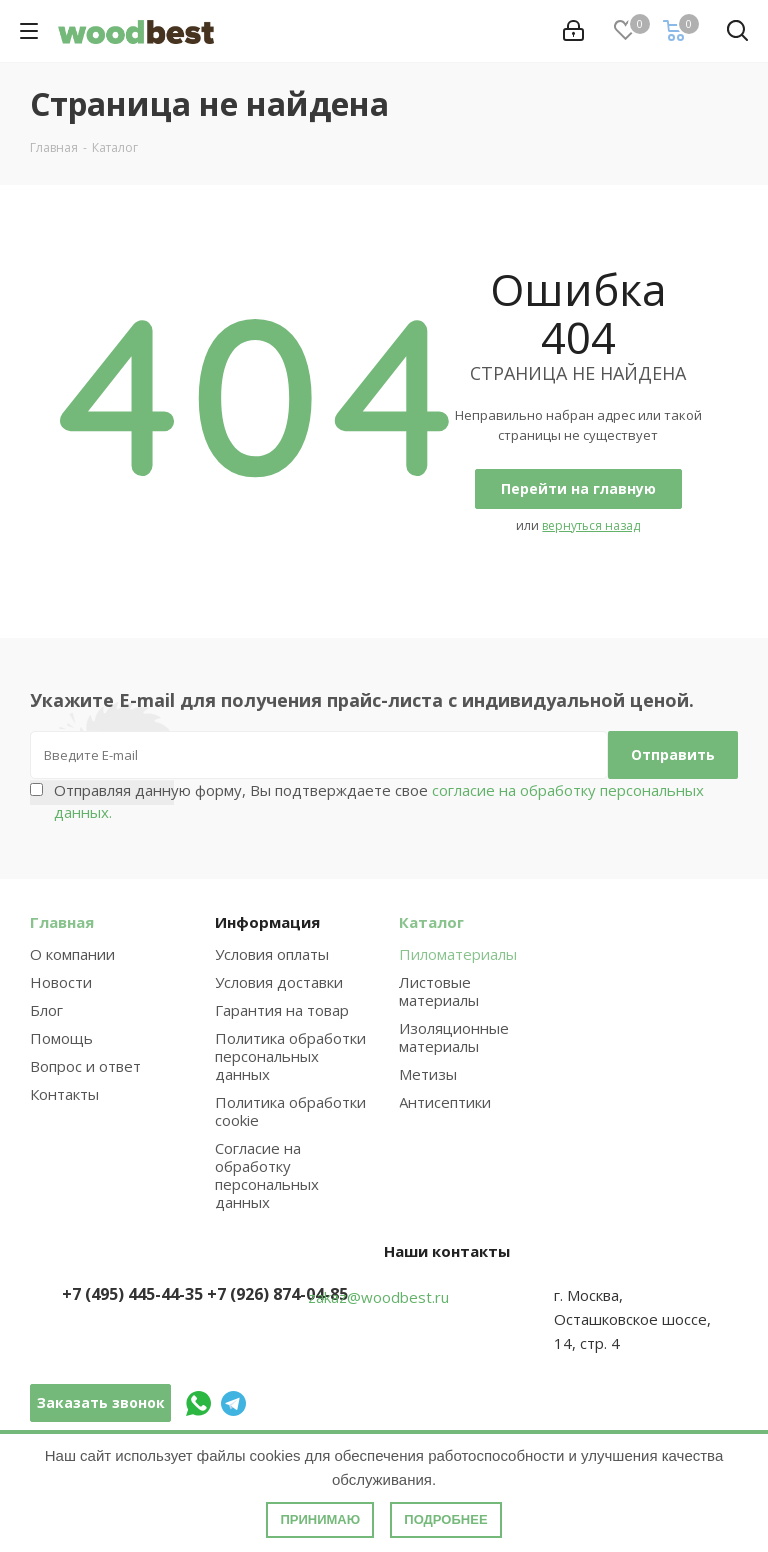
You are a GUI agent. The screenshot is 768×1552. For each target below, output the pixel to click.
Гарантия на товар (282, 1010)
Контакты (64, 1094)
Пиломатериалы (458, 954)
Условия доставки (279, 982)
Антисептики (445, 1102)
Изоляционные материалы (454, 1037)
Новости (61, 982)
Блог (46, 1010)
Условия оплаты (272, 954)
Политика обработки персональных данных (290, 1056)
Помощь (61, 1038)
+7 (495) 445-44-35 (132, 1294)
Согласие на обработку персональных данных (267, 1175)
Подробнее (445, 1519)
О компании (72, 954)
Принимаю (320, 1519)
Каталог (431, 922)
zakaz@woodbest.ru (378, 1297)
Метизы (428, 1074)
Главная (62, 922)
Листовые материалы (439, 991)
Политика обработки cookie (290, 1111)
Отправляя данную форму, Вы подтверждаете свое (379, 801)
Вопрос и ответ (85, 1066)
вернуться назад (591, 525)
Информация (267, 922)
